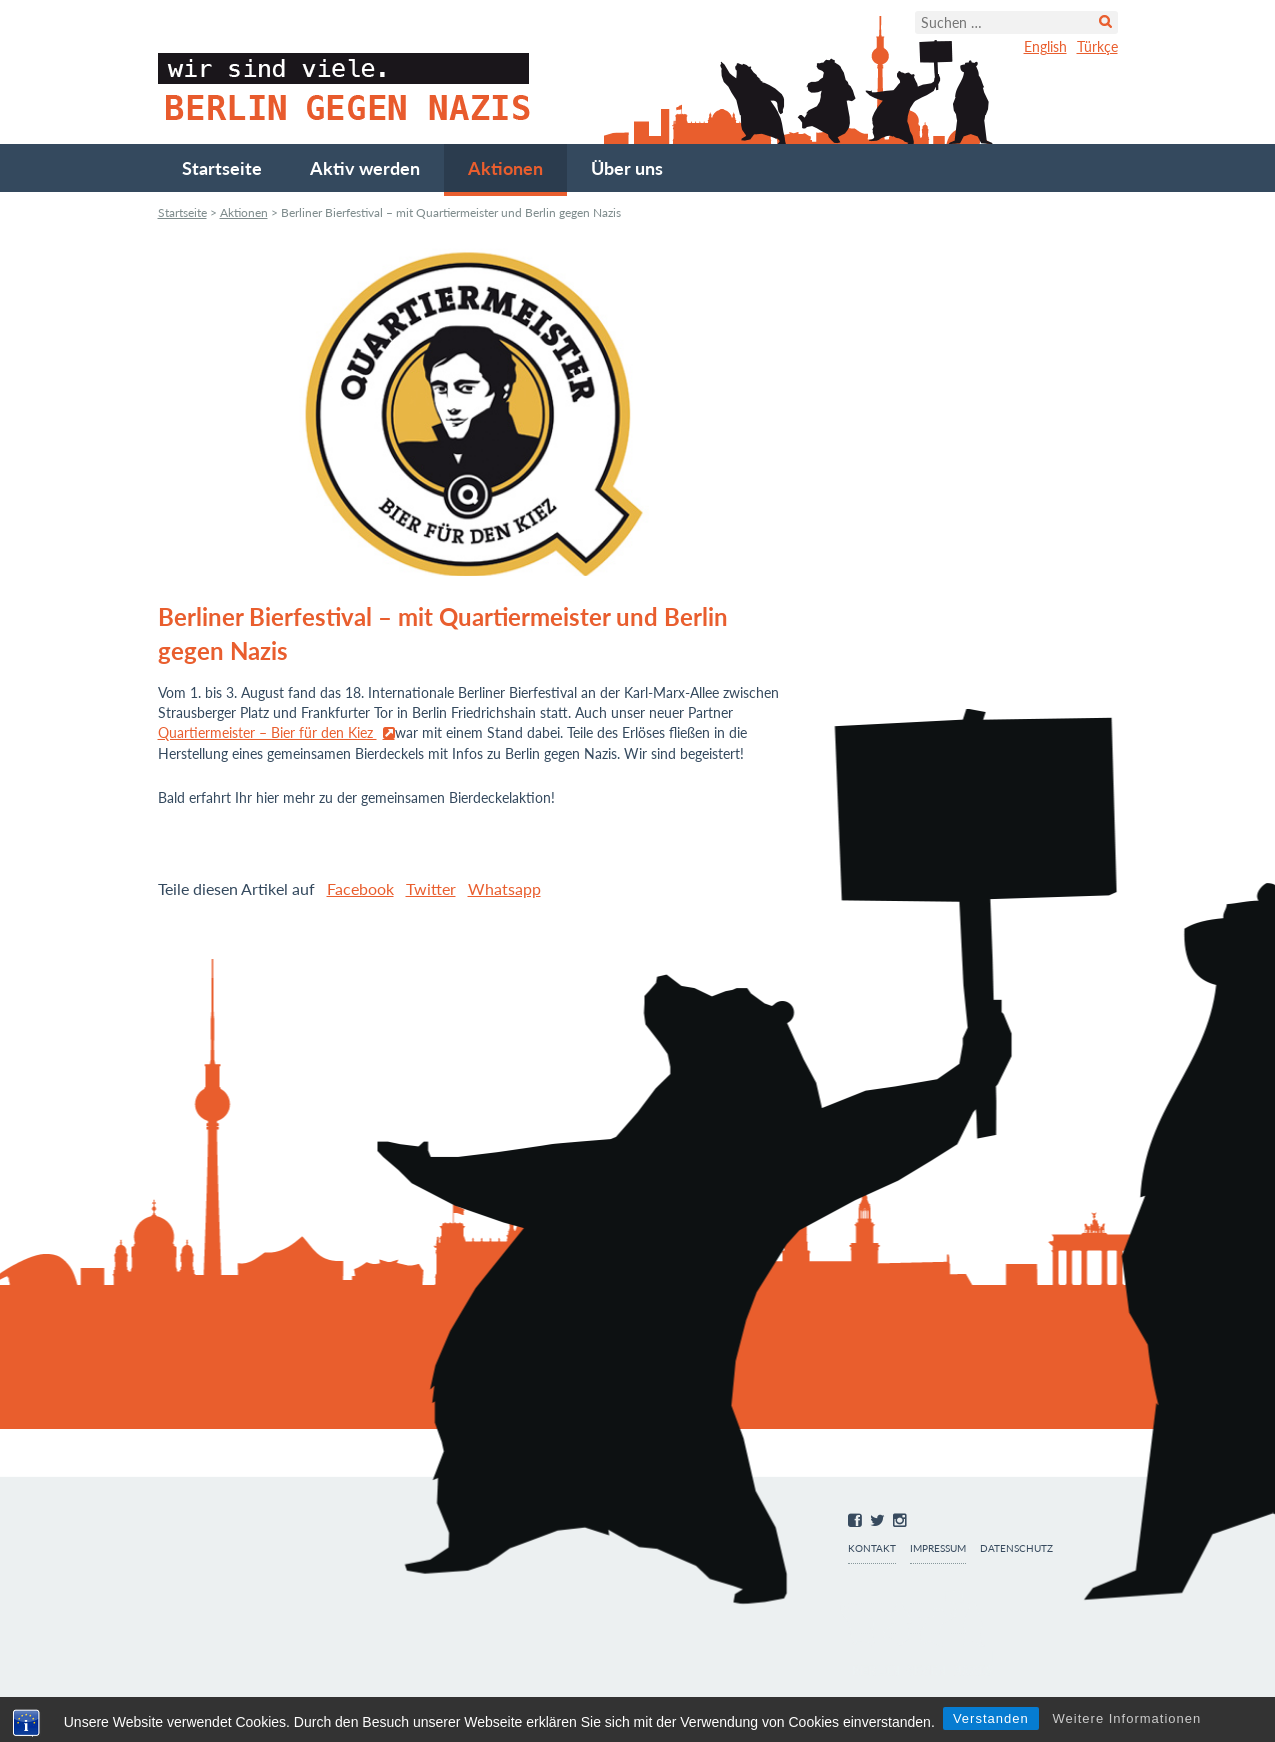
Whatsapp (504, 888)
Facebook (360, 888)
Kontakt (872, 1548)
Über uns (627, 168)
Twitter (431, 888)
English (1045, 46)
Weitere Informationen (1127, 1718)
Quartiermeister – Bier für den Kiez (267, 732)
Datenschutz (1016, 1548)
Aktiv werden (365, 168)
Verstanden (991, 1718)
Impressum (938, 1548)
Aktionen (505, 168)
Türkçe (1097, 46)
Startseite (222, 168)
